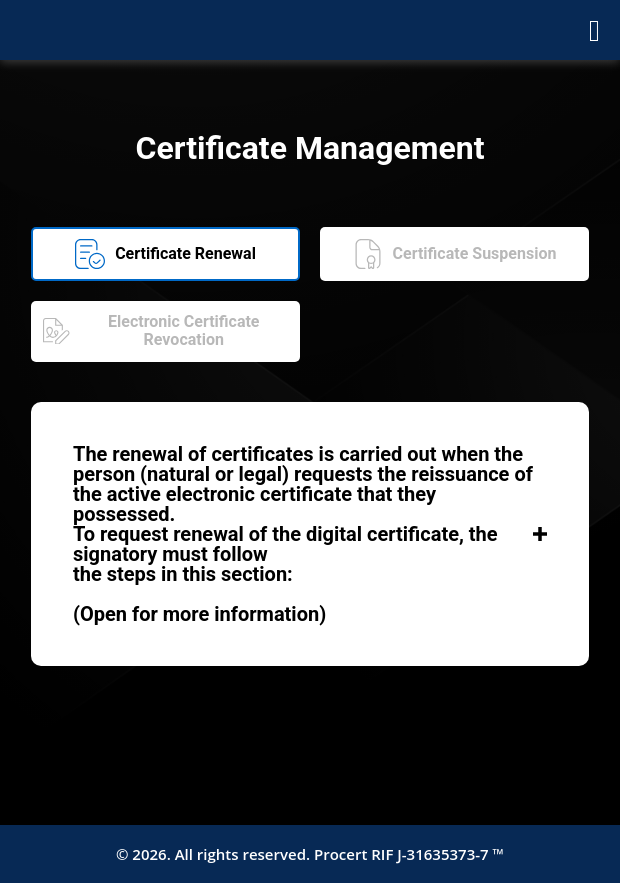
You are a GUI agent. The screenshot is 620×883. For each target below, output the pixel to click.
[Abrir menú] (594, 30)
